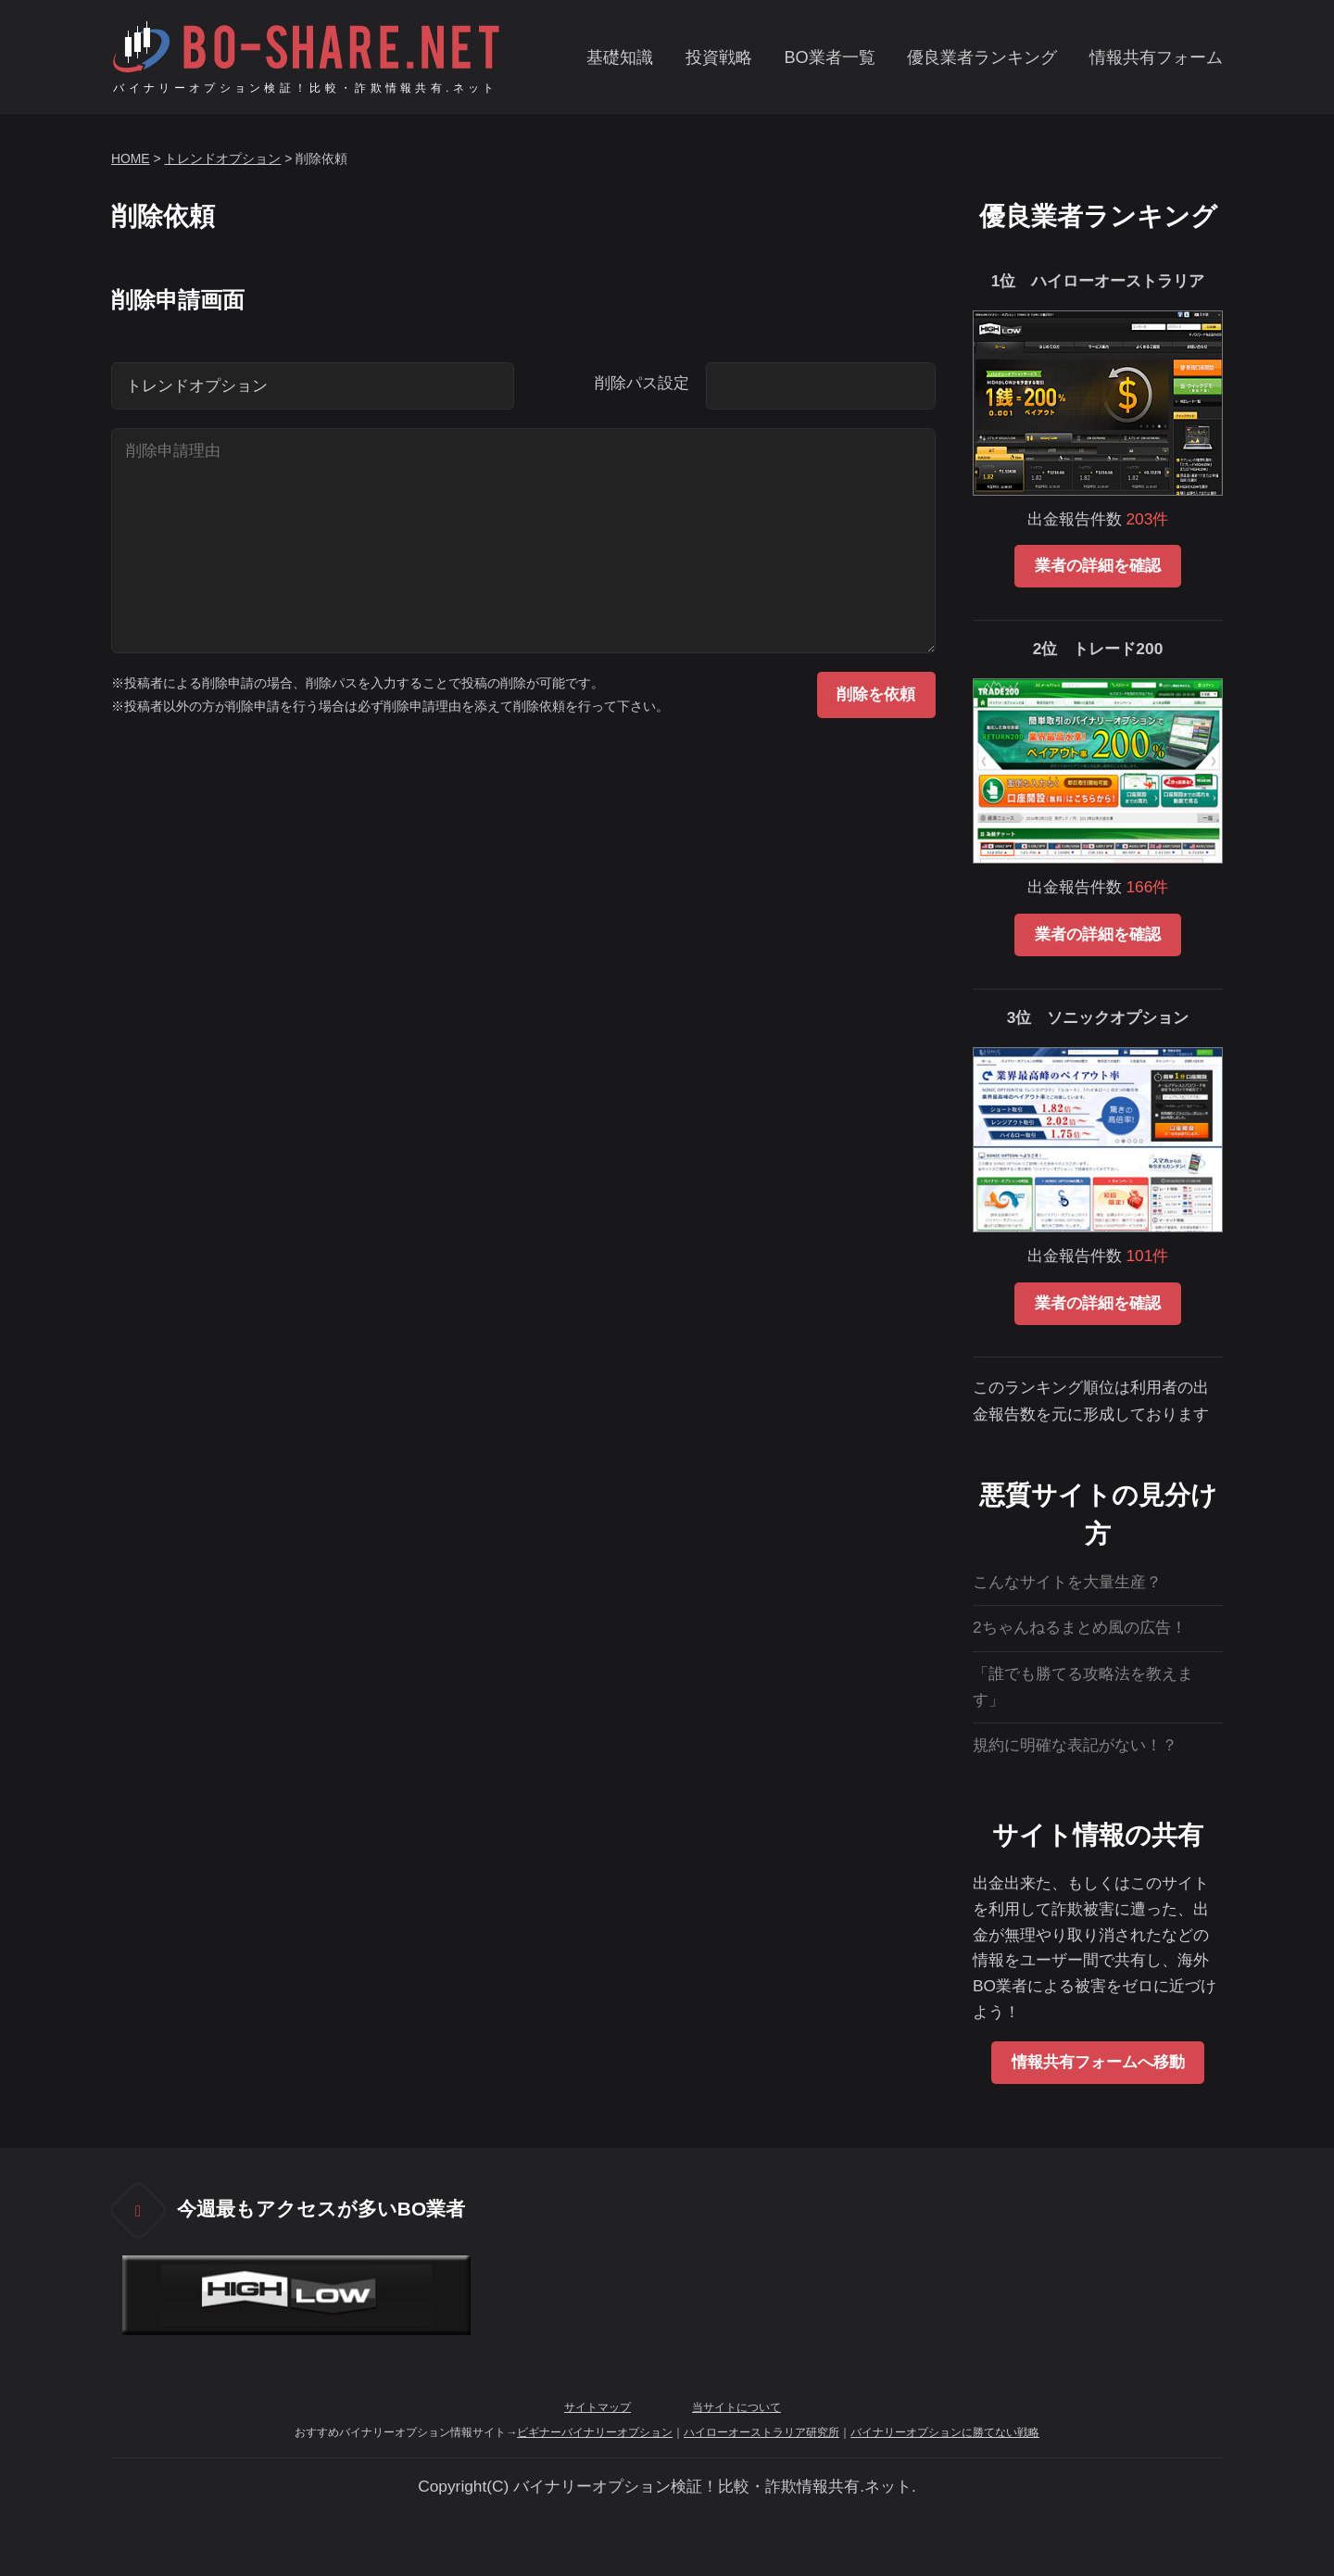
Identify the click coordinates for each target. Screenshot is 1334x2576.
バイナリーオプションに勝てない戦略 (944, 2432)
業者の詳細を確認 (1098, 565)
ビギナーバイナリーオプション (595, 2432)
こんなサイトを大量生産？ (1067, 1581)
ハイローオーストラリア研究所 (761, 2432)
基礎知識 (619, 57)
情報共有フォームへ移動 (1098, 2061)
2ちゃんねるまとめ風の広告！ (1080, 1627)
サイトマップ (597, 2407)
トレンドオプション (222, 158)
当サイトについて (736, 2407)
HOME (130, 158)
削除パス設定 (642, 382)
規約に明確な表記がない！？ (1075, 1745)
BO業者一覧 (829, 57)
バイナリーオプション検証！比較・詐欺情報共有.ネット (305, 88)
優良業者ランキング (982, 57)
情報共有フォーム (1156, 57)
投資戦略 (719, 57)
